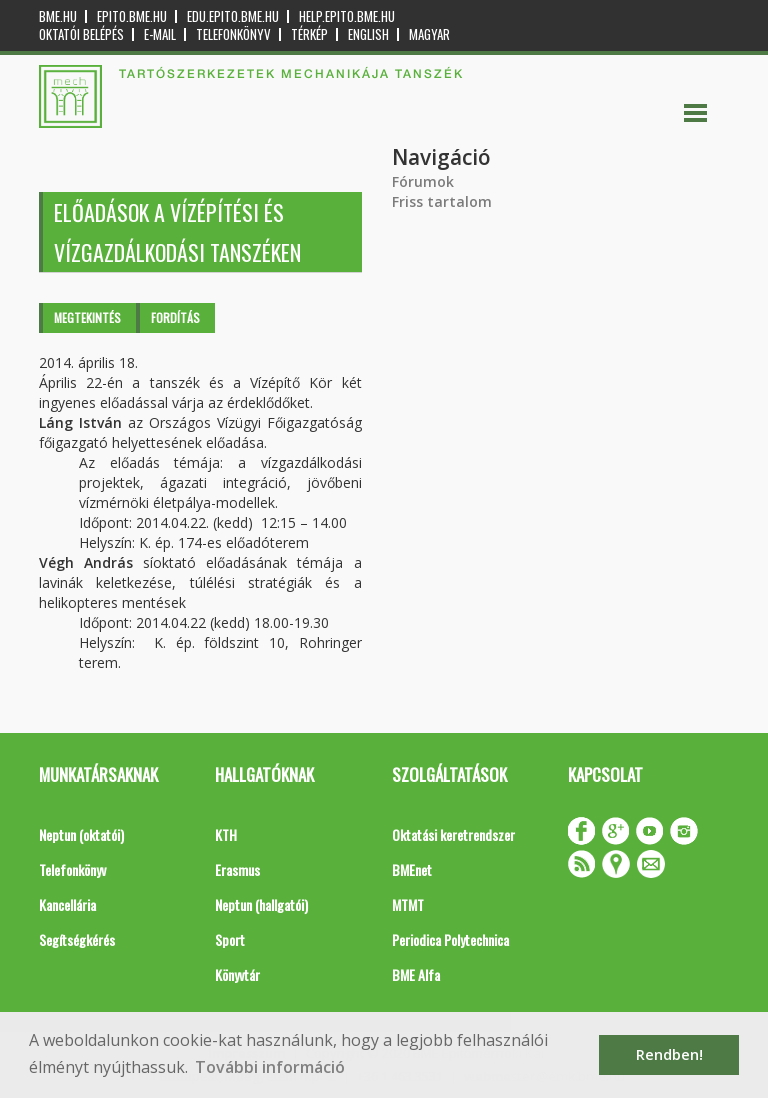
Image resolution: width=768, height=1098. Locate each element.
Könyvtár (237, 974)
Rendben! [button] (669, 1054)
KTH (226, 834)
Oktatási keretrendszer (453, 834)
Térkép (309, 34)
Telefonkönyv (233, 34)
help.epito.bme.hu (347, 16)
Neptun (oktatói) (81, 834)
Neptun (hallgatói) (261, 904)
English (368, 34)
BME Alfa (416, 974)
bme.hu (58, 16)
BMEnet (412, 869)
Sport (230, 939)
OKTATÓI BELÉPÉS (81, 34)
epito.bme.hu (132, 16)
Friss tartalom (442, 201)
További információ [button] (270, 1067)
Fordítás (175, 317)
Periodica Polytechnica (450, 939)
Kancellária (67, 904)
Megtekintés (87, 317)
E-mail (160, 34)
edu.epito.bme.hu (233, 16)
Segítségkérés (77, 939)
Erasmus (237, 869)
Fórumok (423, 181)
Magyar (429, 34)
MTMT (408, 904)
